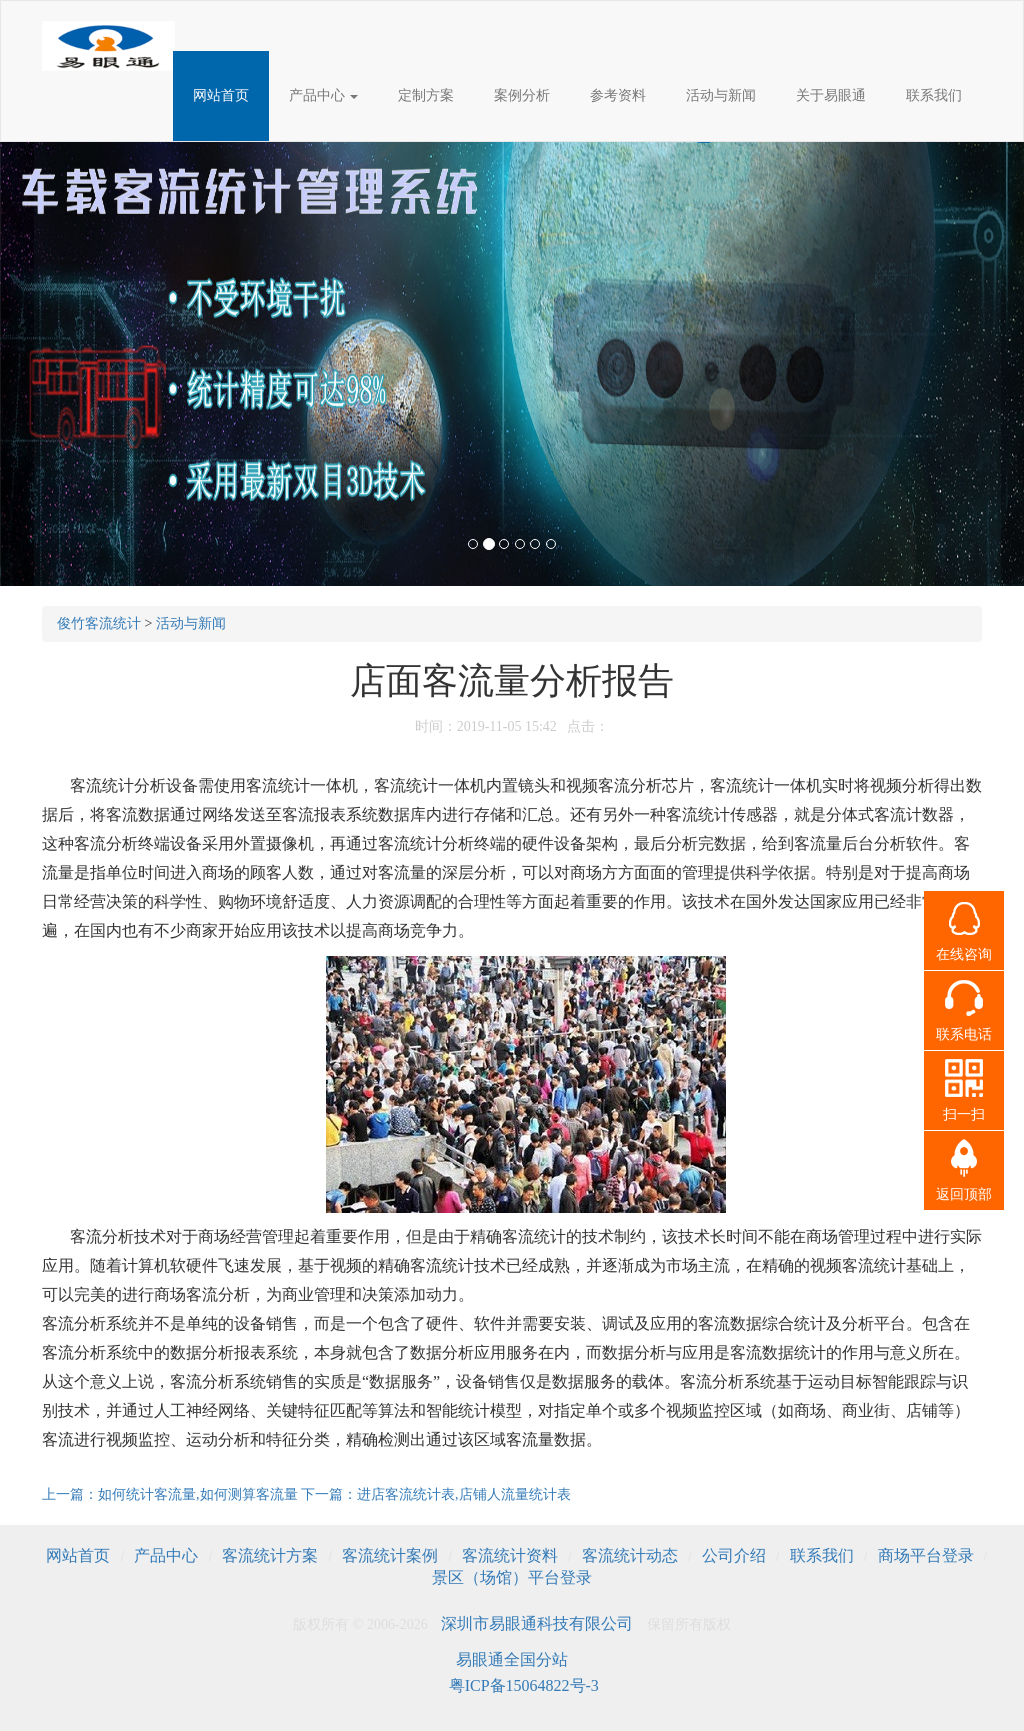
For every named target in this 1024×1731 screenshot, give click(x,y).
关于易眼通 (831, 95)
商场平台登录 (926, 1555)
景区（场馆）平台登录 (512, 1577)
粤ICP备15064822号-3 (524, 1685)
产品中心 (324, 95)
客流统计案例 (390, 1555)
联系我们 (934, 95)
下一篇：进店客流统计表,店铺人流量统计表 (436, 1494)
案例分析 (522, 95)
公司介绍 (734, 1555)
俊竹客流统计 (99, 623)
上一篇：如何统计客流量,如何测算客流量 (171, 1494)
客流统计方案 (270, 1555)
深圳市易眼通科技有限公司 (537, 1623)
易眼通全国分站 (512, 1659)
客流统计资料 (510, 1555)
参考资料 (618, 95)
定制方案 (426, 95)
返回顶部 (964, 1194)
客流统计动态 (630, 1555)
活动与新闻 (721, 95)
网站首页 (221, 95)
